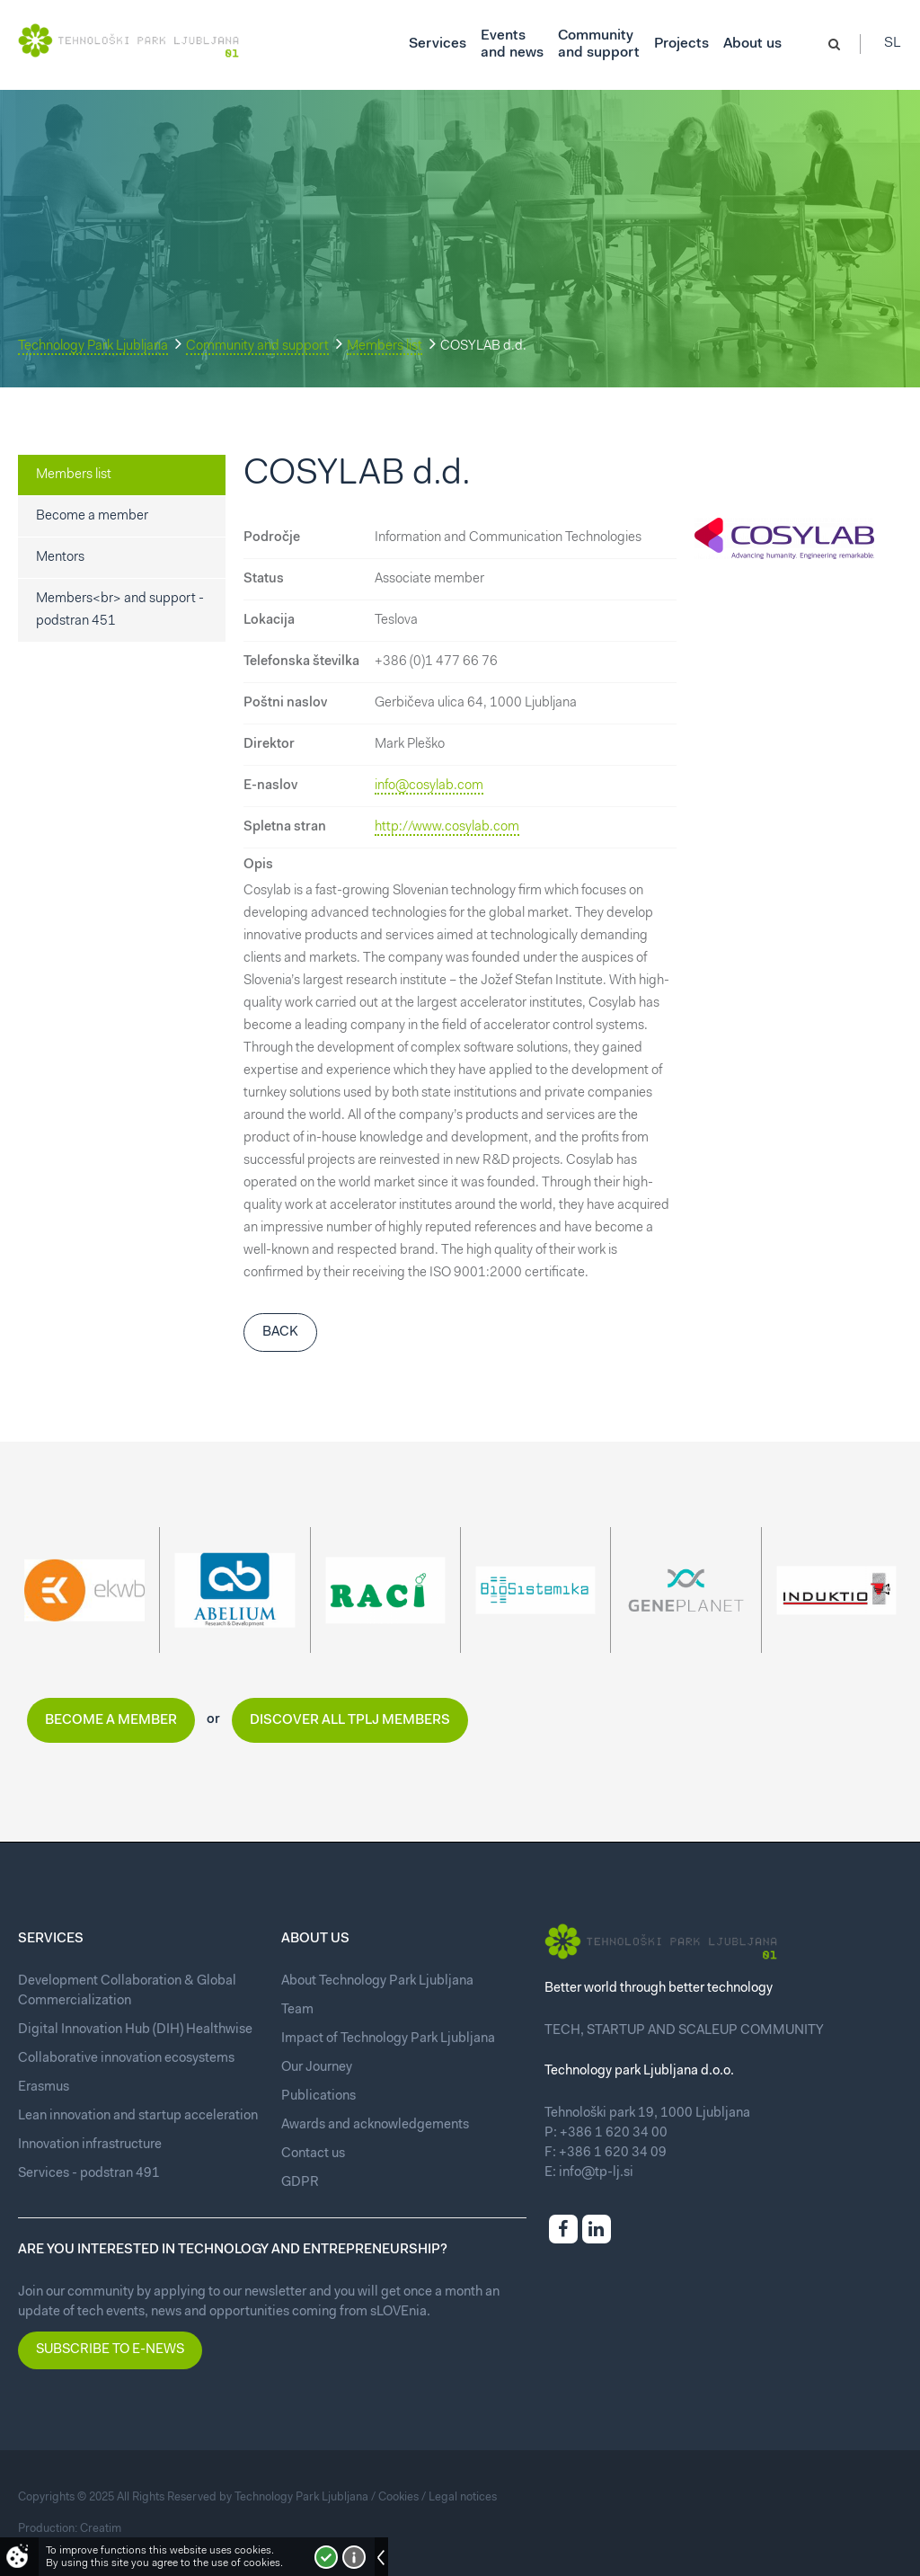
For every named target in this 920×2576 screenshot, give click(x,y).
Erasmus (43, 2087)
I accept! (326, 2557)
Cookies (398, 2497)
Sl (893, 45)
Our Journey (316, 2067)
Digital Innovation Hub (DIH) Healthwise (135, 2030)
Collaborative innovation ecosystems (126, 2058)
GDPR (300, 2183)
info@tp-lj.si (596, 2173)
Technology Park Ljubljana (93, 346)
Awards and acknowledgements (375, 2125)
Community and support (257, 346)
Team (297, 2010)
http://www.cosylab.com (447, 827)
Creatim (100, 2529)
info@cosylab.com (429, 786)
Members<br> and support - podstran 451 (120, 610)
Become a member (92, 516)
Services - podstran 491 (89, 2174)
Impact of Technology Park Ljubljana (388, 2039)
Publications (318, 2096)
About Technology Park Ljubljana (377, 1981)
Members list (384, 346)
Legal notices (463, 2497)
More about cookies (354, 2557)
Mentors (60, 557)
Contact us (313, 2154)
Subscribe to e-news (110, 2350)
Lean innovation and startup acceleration (138, 2116)
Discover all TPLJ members (350, 1721)
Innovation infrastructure (90, 2145)
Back (280, 1332)
